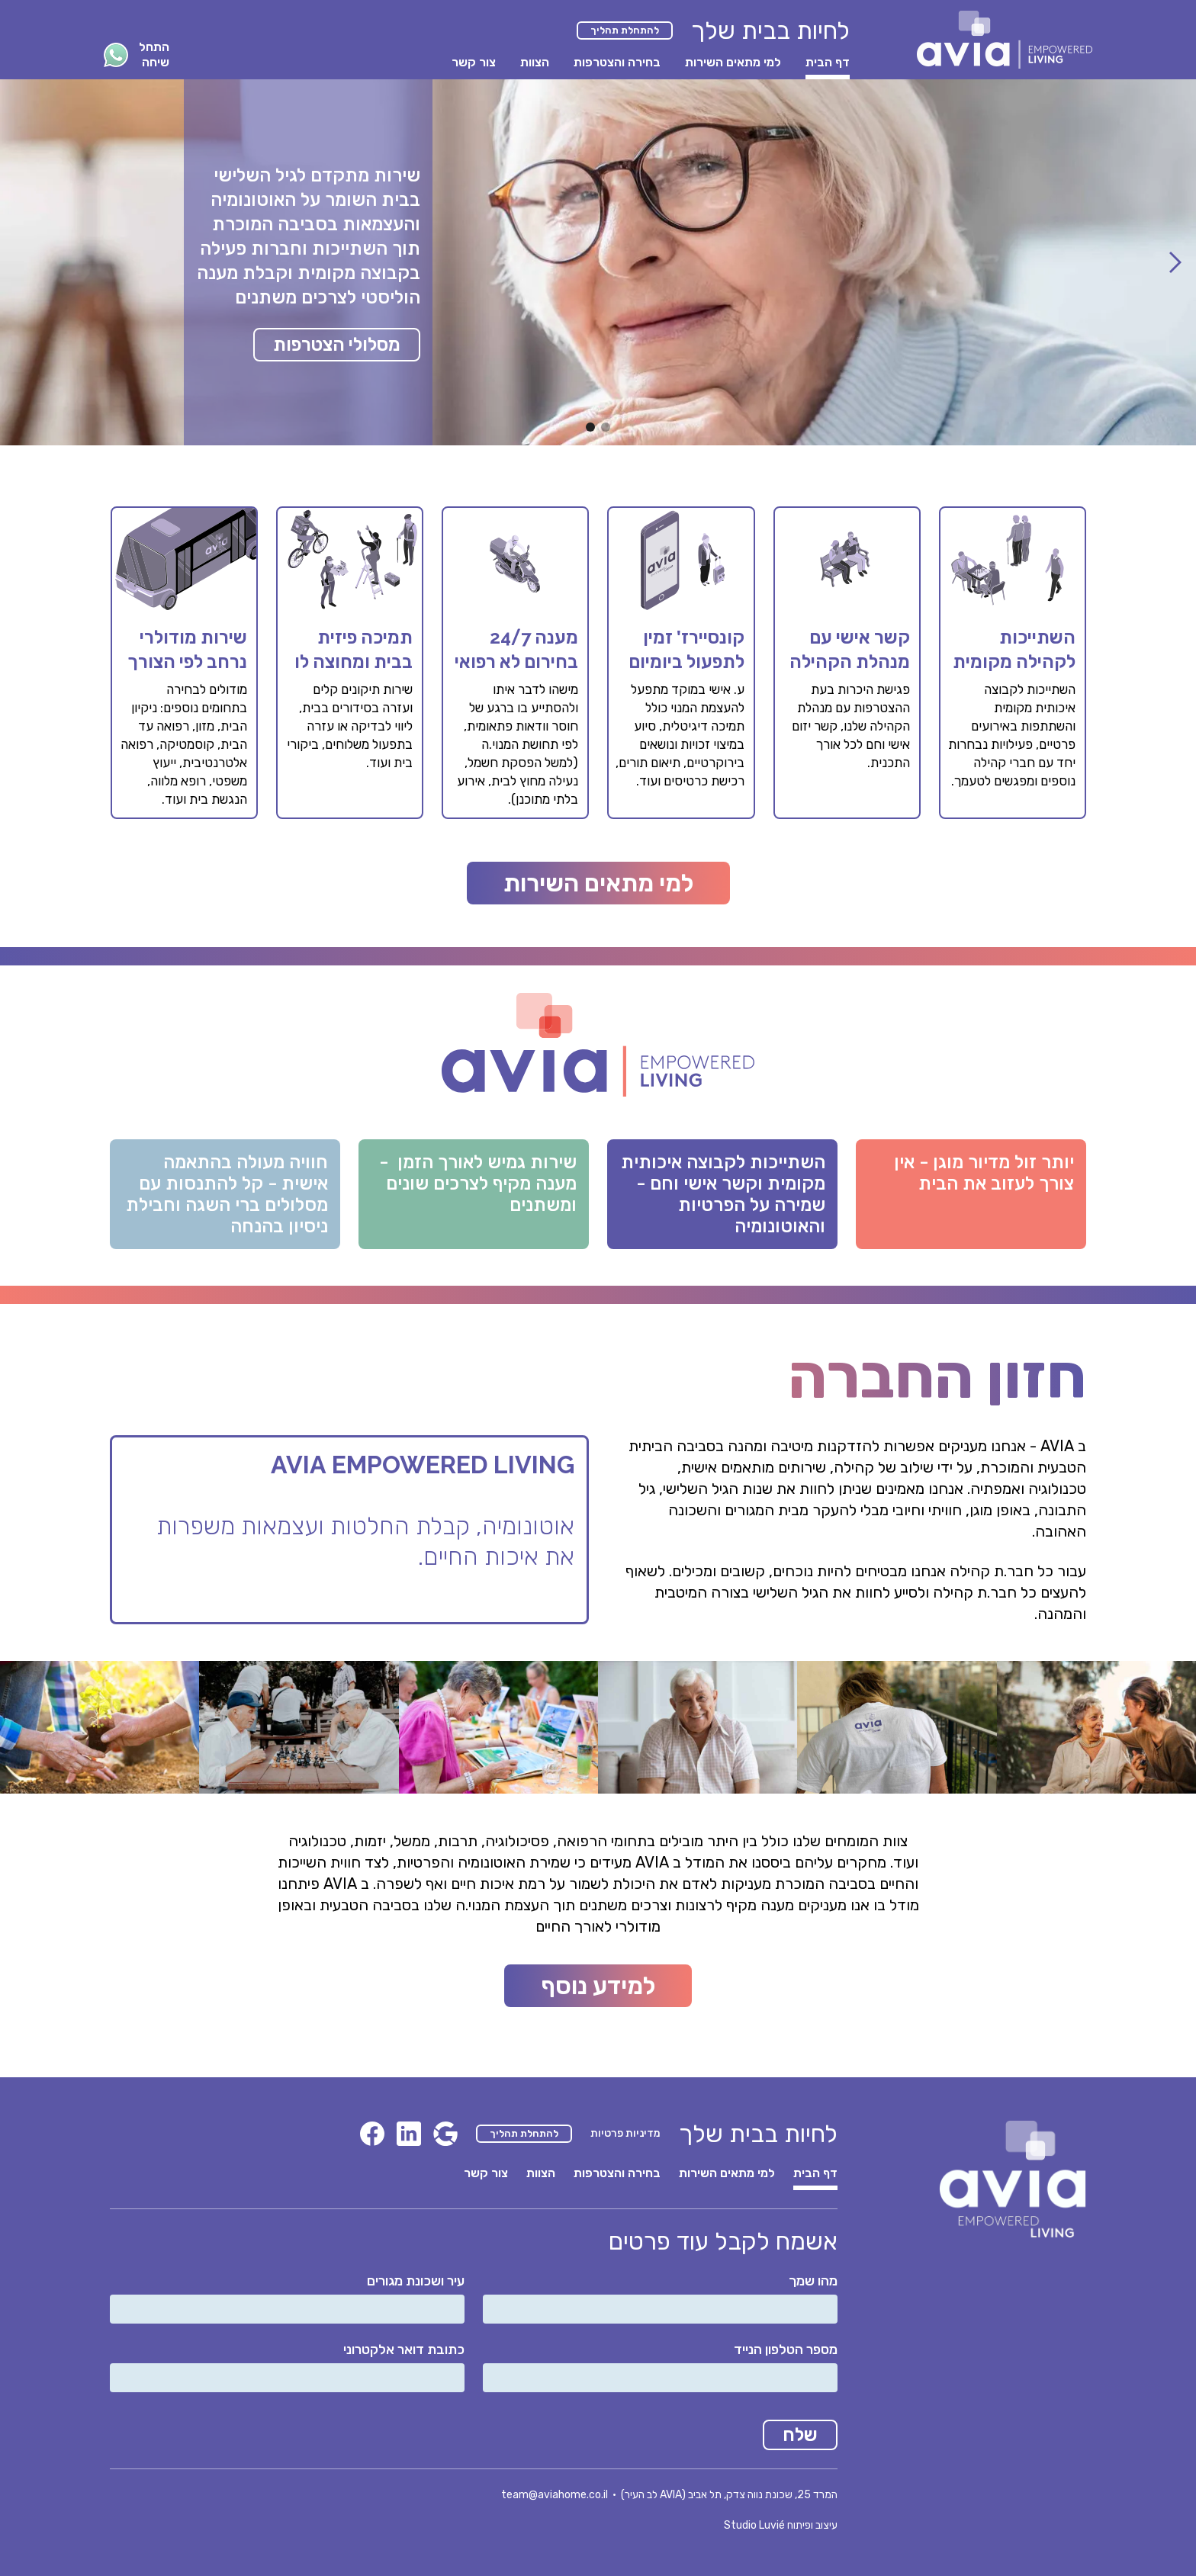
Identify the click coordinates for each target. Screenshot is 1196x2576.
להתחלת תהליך (624, 30)
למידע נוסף (598, 1985)
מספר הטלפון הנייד (786, 2349)
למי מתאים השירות (598, 883)
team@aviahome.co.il (554, 2494)
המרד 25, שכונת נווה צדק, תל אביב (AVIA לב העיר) (729, 2494)
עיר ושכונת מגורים (416, 2281)
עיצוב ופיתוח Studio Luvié (781, 2525)
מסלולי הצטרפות (336, 344)
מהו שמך (813, 2281)
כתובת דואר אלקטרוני (404, 2349)
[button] (1174, 262)
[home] (1004, 40)
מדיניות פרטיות (625, 2133)
